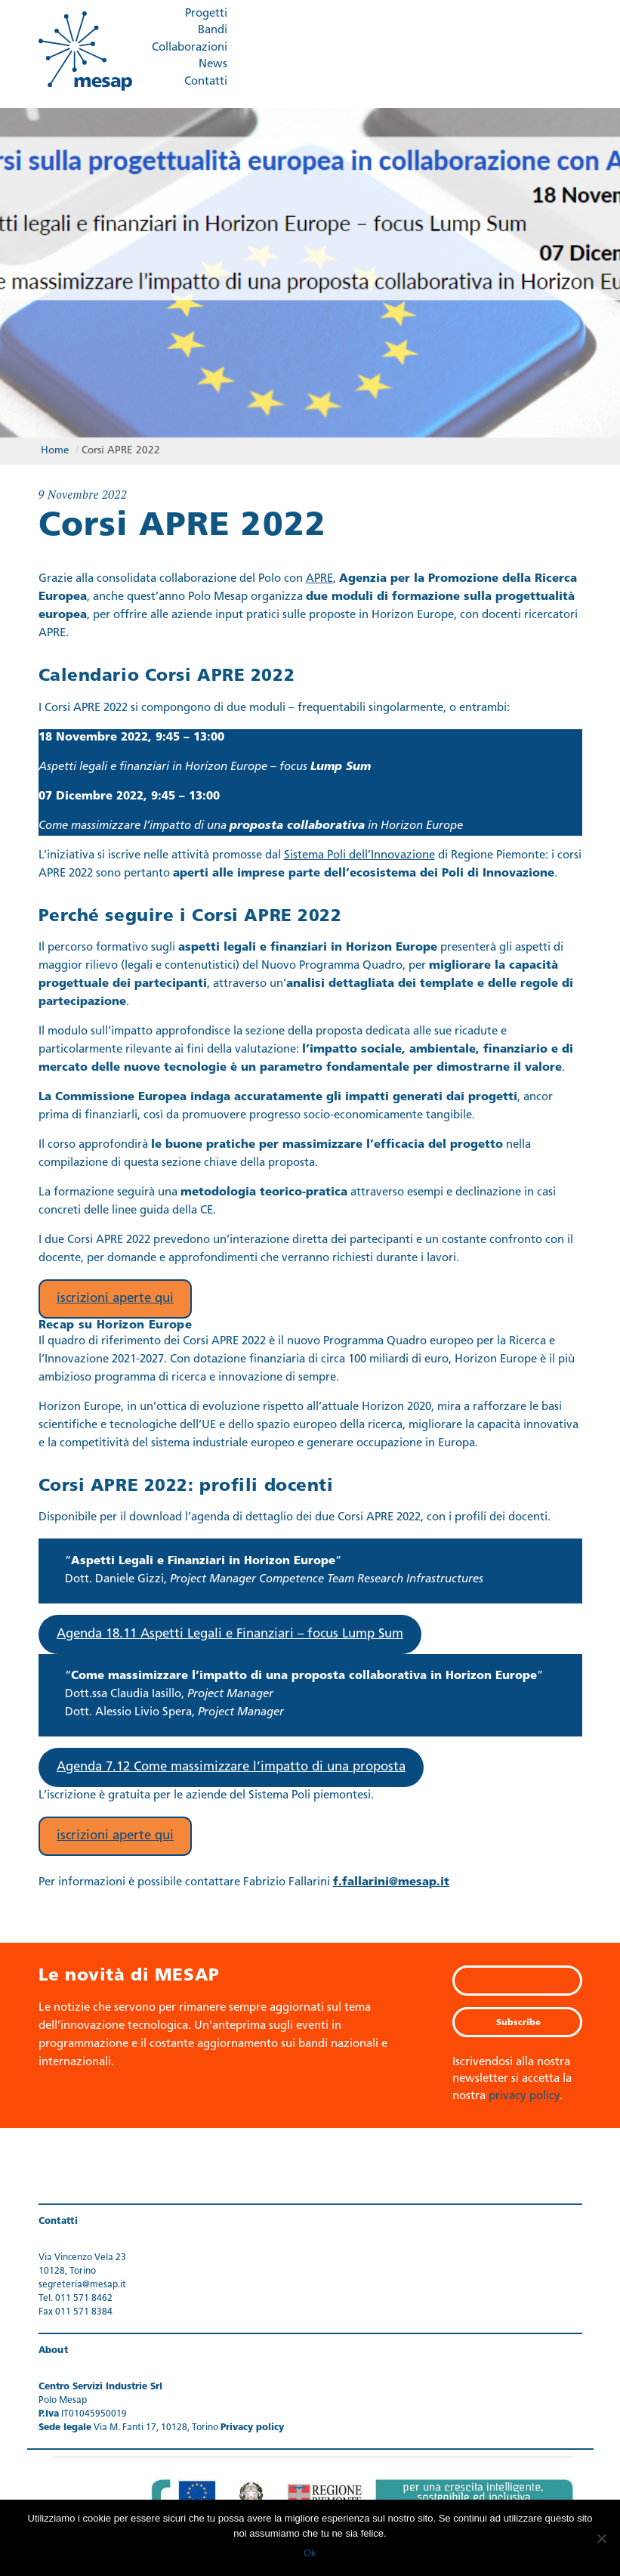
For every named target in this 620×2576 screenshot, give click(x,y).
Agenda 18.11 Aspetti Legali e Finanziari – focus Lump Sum (230, 1630)
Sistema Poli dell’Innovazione (359, 852)
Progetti (206, 14)
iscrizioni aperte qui (115, 1294)
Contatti (205, 82)
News (213, 64)
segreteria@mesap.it (82, 2281)
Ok (310, 2553)
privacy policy (524, 2092)
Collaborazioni (189, 48)
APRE (319, 575)
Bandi (212, 30)
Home (55, 445)
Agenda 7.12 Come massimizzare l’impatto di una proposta (231, 1763)
